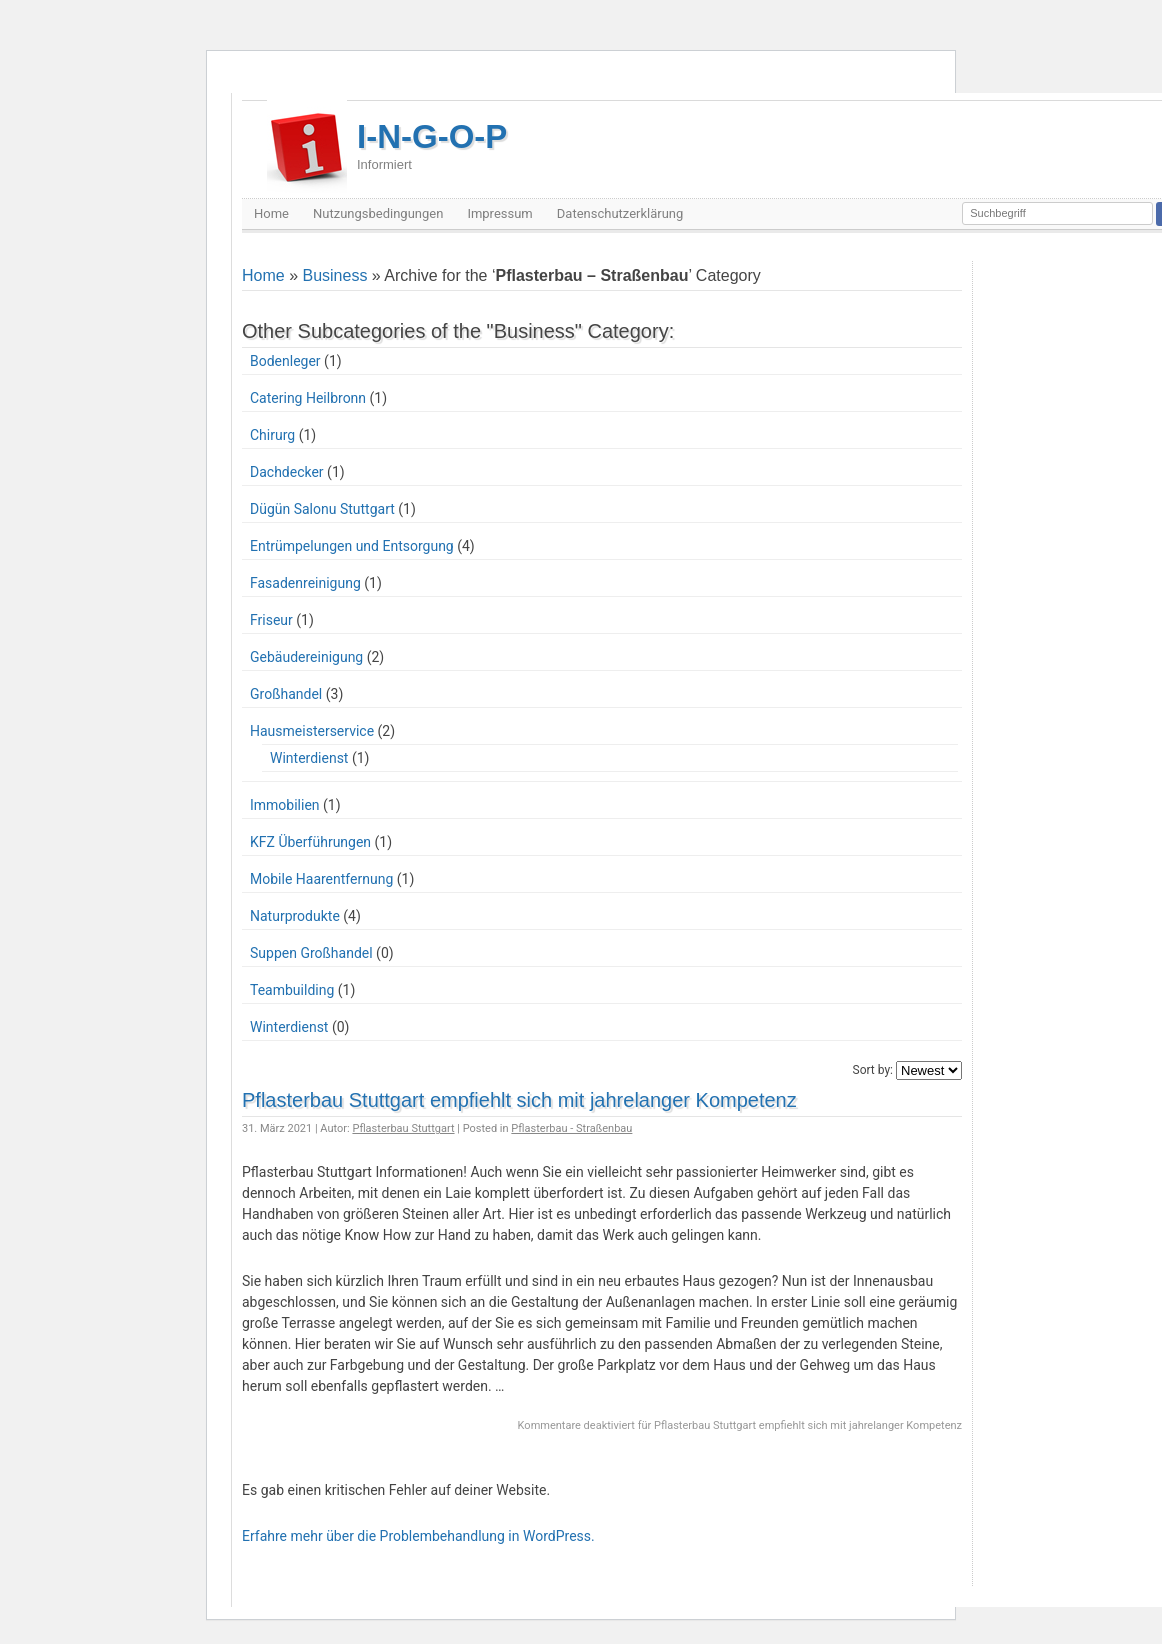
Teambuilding (292, 990)
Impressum (499, 213)
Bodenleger (285, 361)
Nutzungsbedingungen (378, 213)
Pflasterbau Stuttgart (403, 1128)
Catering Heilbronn (308, 398)
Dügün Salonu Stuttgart (322, 509)
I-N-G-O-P (432, 145)
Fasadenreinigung (305, 583)
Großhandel (286, 694)
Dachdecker (287, 472)
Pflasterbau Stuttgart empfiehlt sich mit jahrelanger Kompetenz (519, 1100)
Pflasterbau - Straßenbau (571, 1128)
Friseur (271, 620)
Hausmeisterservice (312, 731)
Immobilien (285, 805)
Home (271, 213)
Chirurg (272, 435)
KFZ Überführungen (310, 842)
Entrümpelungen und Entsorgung (352, 546)
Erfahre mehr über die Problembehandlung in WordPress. (418, 1536)
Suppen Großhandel (311, 953)
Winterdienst (309, 758)
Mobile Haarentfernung (321, 879)
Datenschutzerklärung (620, 213)
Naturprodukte (295, 916)
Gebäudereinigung (306, 657)
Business (334, 275)
